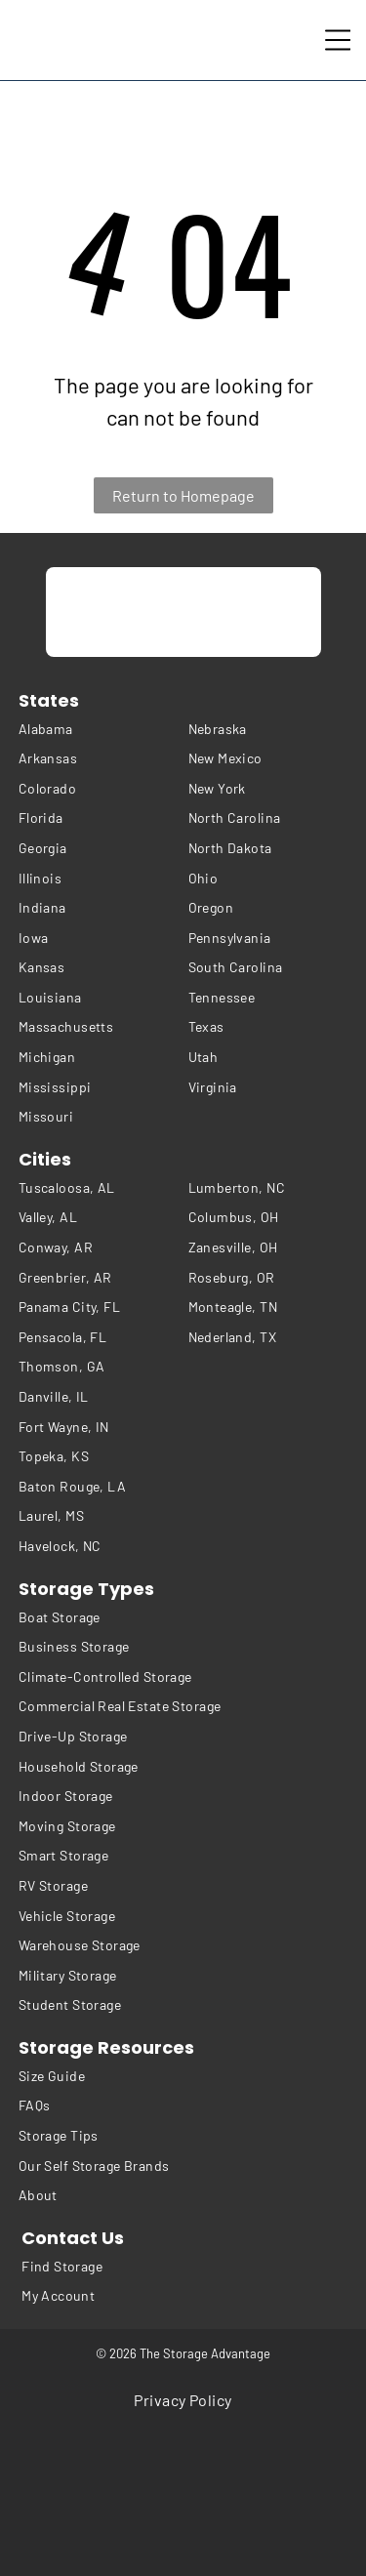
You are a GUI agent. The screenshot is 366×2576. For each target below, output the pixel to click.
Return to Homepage (183, 495)
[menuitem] (99, 729)
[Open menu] (337, 40)
